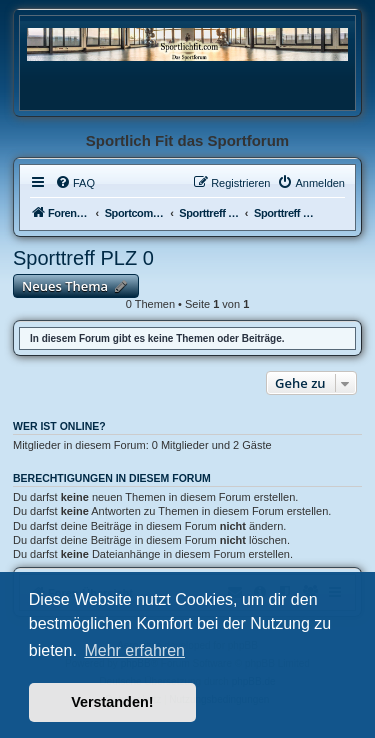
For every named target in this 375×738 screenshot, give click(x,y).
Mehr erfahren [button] (134, 650)
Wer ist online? (59, 426)
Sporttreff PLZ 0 (83, 258)
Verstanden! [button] (112, 702)
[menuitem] (75, 183)
